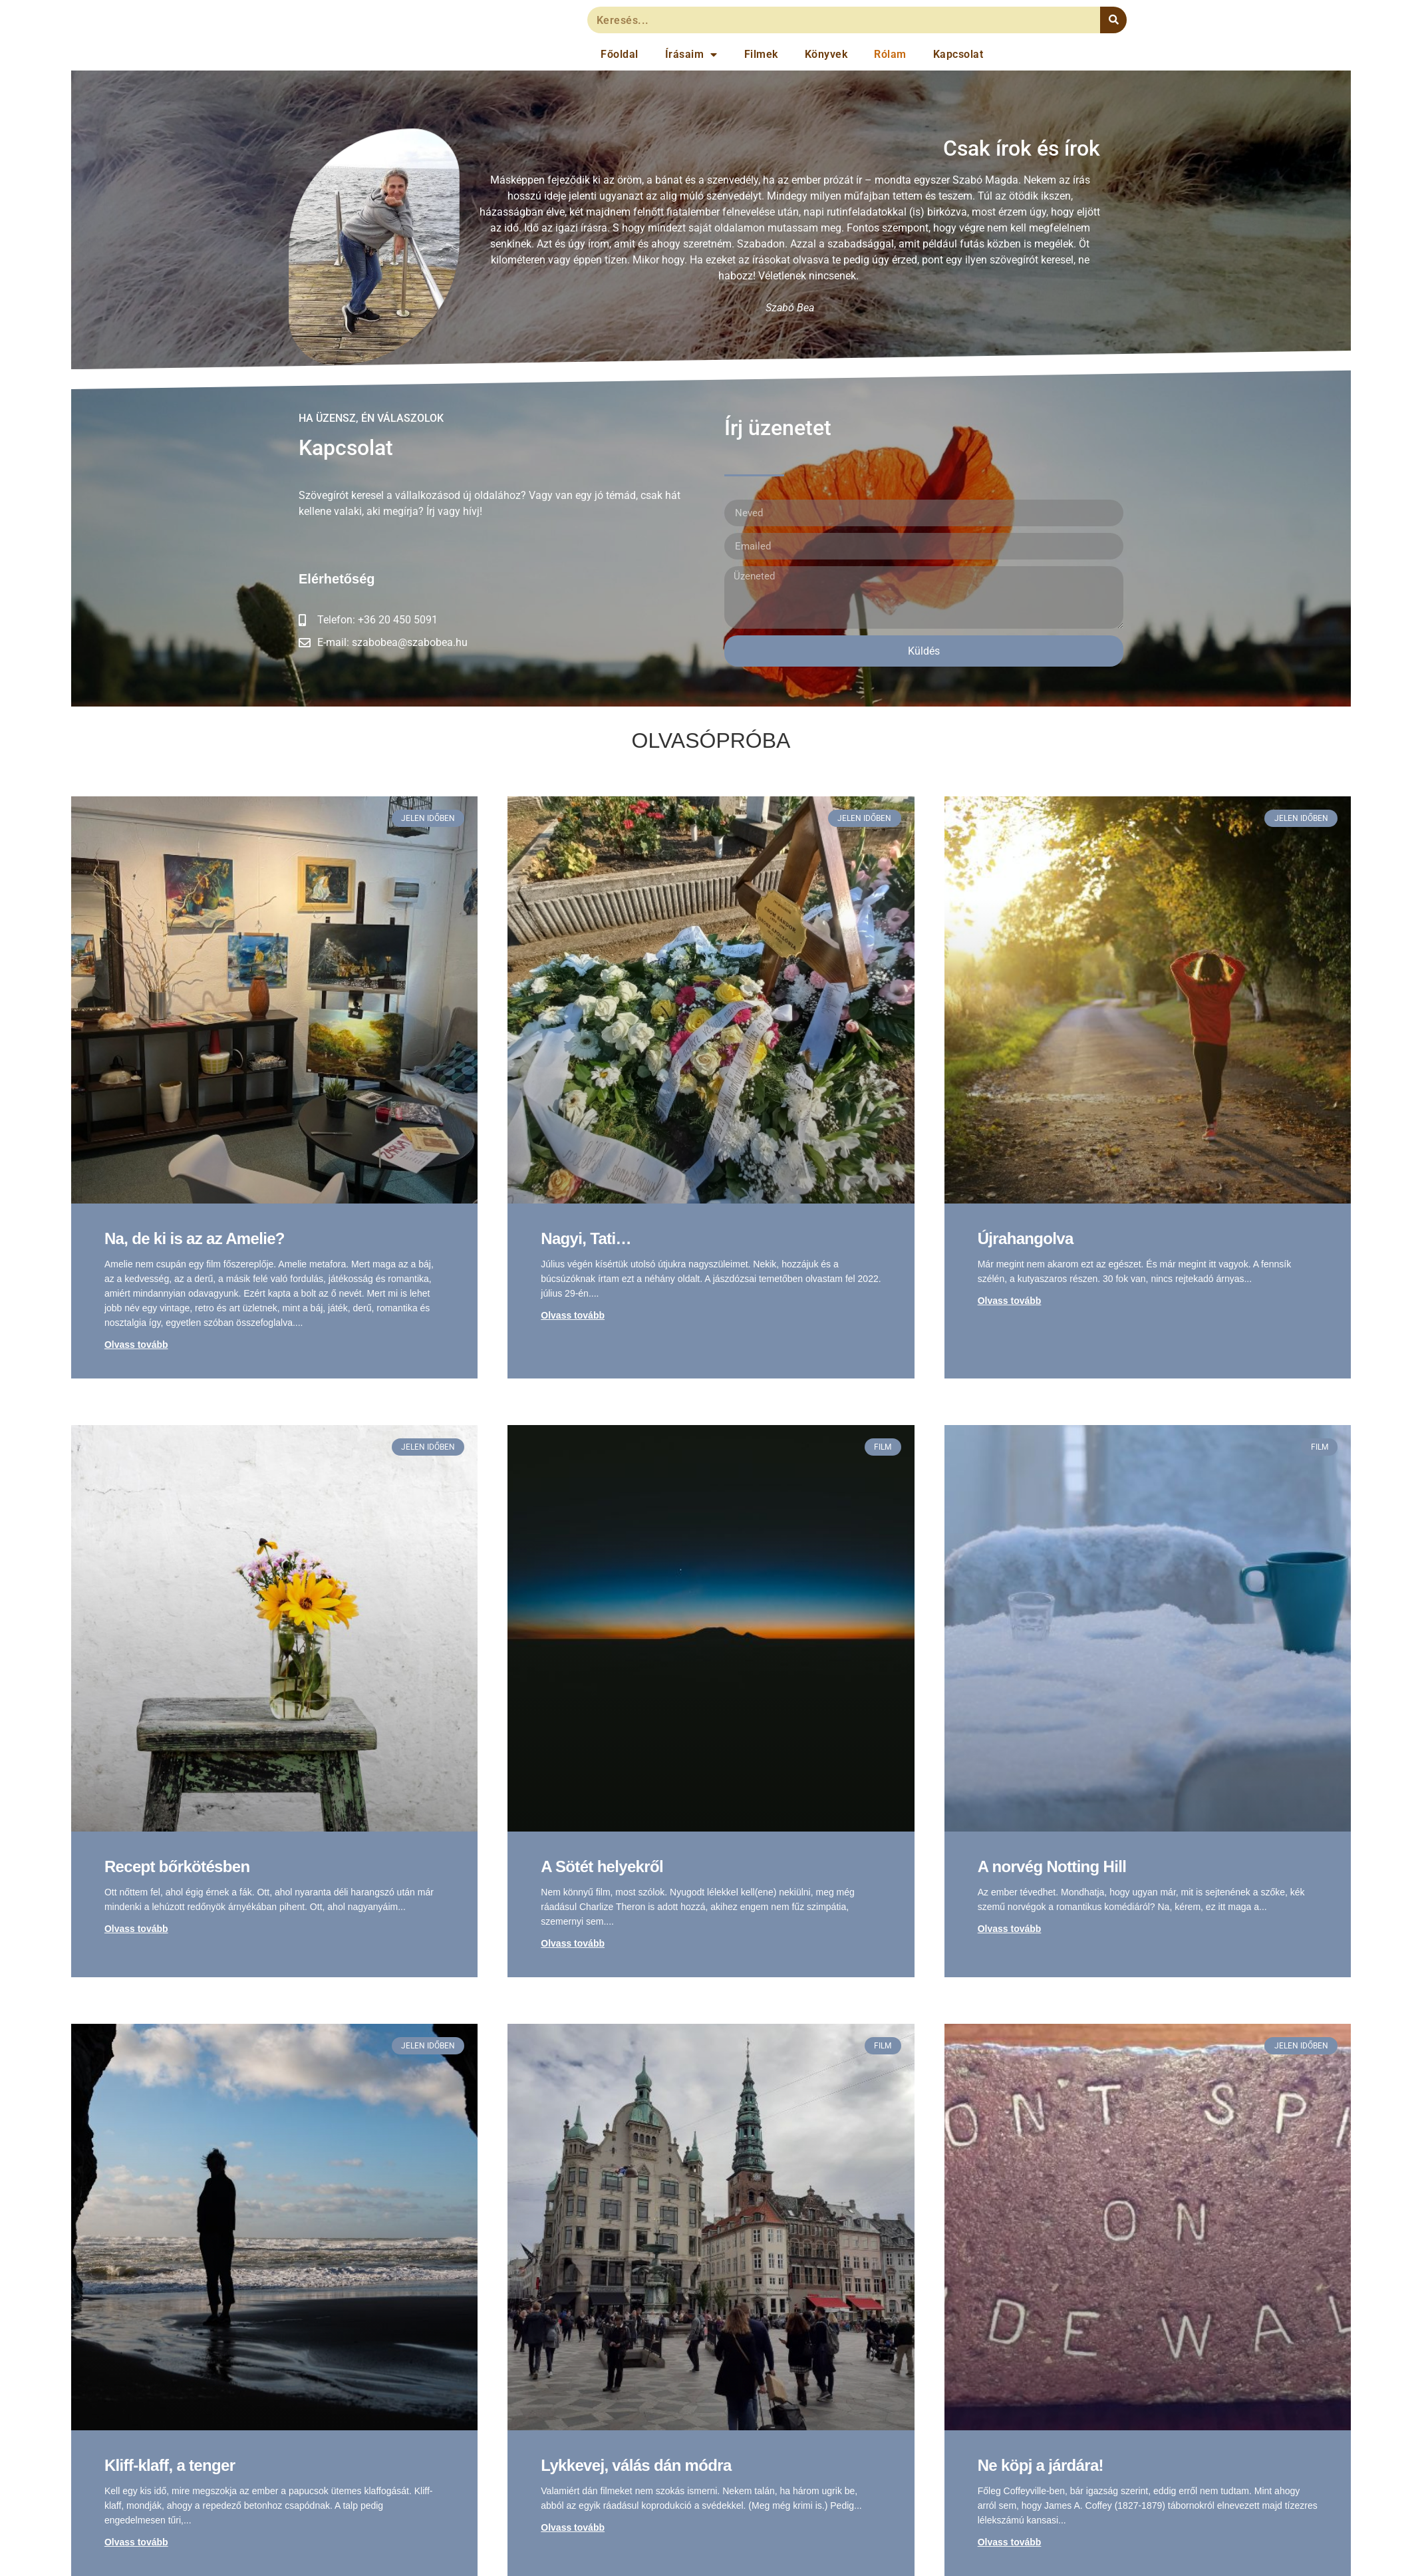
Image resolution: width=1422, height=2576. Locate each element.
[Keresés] (1113, 20)
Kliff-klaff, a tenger (169, 2465)
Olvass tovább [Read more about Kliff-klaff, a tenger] (136, 2542)
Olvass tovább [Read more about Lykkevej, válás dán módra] (573, 2527)
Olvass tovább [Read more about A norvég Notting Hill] (1010, 1928)
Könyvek (826, 54)
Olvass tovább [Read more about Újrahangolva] (1010, 1300)
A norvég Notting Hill (1052, 1866)
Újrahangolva (1025, 1238)
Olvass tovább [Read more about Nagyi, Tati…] (573, 1315)
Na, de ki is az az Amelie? (194, 1238)
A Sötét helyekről (602, 1866)
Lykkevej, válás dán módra (636, 2465)
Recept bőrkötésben (176, 1866)
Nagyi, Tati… (586, 1238)
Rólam (890, 54)
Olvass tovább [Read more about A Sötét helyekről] (573, 1943)
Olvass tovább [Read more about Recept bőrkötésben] (136, 1928)
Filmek (761, 54)
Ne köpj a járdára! (1040, 2465)
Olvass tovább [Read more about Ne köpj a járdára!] (1010, 2542)
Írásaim (691, 55)
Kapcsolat (958, 54)
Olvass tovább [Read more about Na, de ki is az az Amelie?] (136, 1344)
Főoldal (620, 54)
